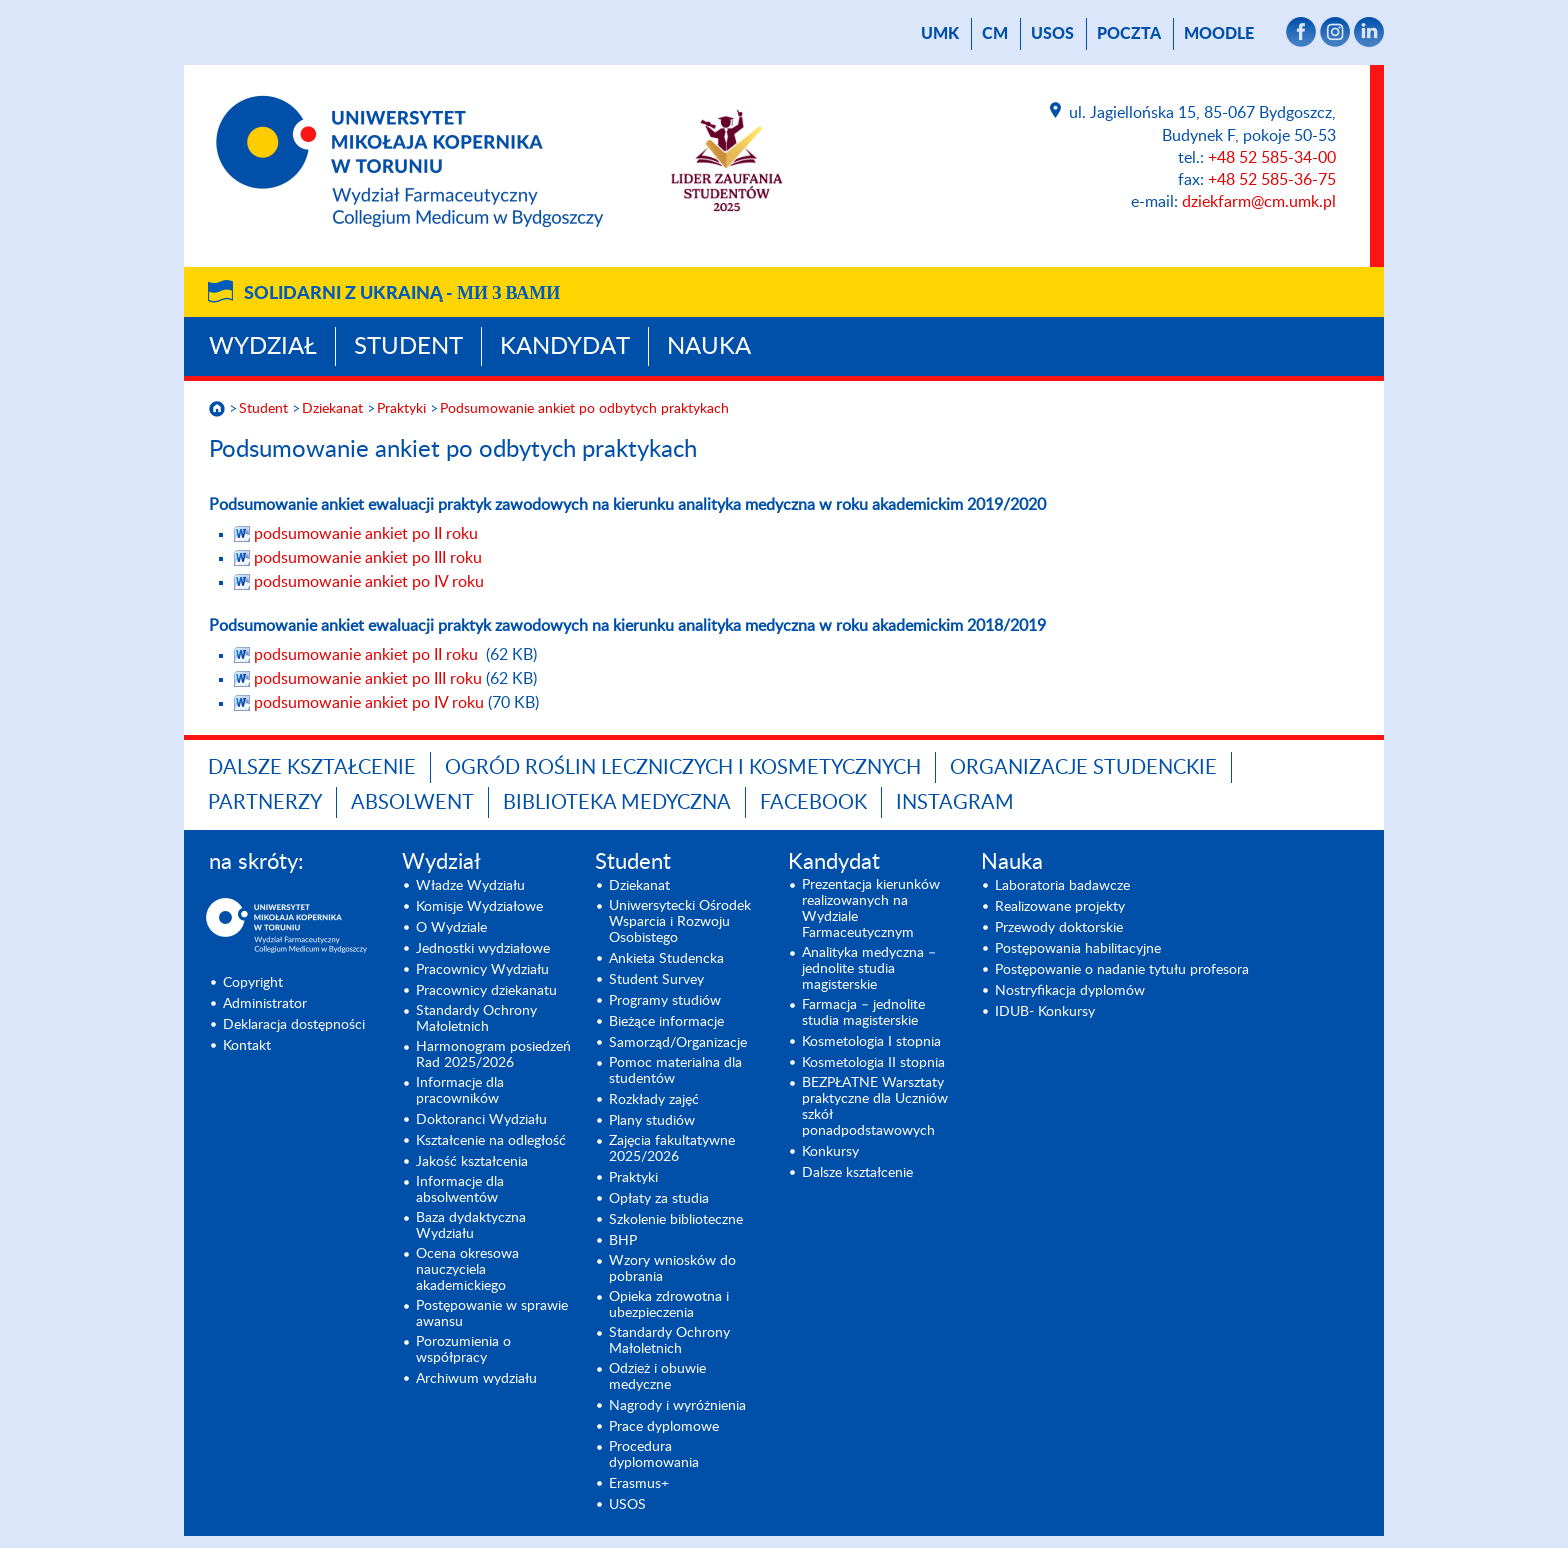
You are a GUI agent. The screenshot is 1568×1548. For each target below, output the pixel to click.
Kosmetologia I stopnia (871, 1042)
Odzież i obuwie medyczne (657, 1377)
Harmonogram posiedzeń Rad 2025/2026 (493, 1055)
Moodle (1219, 34)
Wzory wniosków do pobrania (672, 1269)
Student (408, 347)
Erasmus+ (639, 1484)
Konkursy (830, 1152)
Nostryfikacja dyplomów (1070, 991)
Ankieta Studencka (666, 959)
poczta (1129, 34)
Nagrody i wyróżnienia (677, 1406)
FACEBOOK (813, 803)
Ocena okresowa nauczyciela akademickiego (467, 1270)
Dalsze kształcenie (312, 768)
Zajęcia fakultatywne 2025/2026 (672, 1149)
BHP (623, 1241)
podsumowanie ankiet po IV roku (369, 582)
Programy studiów (665, 1001)
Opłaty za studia (659, 1199)
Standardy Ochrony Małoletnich (476, 1019)
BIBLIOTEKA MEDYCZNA (617, 803)
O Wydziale (451, 928)
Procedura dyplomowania (654, 1455)
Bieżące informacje (666, 1022)
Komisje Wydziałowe (479, 907)
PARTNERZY (265, 803)
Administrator (265, 1004)
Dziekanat (332, 409)
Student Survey (656, 980)
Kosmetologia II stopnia (873, 1063)
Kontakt (247, 1046)
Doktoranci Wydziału (481, 1120)
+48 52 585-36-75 (1272, 180)
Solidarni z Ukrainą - (402, 294)
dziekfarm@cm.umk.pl (1259, 202)
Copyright (253, 983)
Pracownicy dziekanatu (486, 991)
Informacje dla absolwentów (460, 1190)
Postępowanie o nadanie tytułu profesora (1122, 970)
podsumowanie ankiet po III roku (368, 558)
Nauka (709, 347)
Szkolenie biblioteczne (676, 1220)
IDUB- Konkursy (1045, 1012)
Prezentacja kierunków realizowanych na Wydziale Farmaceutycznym (871, 909)
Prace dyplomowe (664, 1427)
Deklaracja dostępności (294, 1025)
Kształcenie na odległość (491, 1141)
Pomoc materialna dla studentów (675, 1071)
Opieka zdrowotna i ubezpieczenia (669, 1305)
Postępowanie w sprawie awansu (492, 1314)
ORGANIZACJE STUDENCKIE (1083, 768)
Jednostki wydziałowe (483, 949)
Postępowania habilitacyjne (1078, 949)
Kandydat (565, 347)
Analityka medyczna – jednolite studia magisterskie (869, 969)
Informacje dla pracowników (460, 1091)
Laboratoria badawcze (1062, 886)
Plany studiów (652, 1121)
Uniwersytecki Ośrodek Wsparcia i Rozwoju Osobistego (680, 922)
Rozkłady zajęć (654, 1100)
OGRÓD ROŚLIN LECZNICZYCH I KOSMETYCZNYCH (683, 768)
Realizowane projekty (1060, 907)
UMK (940, 34)
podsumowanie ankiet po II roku (366, 534)
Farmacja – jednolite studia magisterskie (863, 1013)
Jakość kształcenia (472, 1162)
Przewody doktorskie (1059, 928)
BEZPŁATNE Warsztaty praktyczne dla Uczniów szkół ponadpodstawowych (875, 1107)
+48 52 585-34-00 (1272, 158)
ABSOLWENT (412, 803)
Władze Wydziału (470, 886)
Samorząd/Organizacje (678, 1043)
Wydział (263, 347)
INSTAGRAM (955, 803)
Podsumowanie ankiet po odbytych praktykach (584, 409)
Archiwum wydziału (476, 1379)
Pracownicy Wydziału (482, 970)
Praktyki (401, 409)
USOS (1052, 34)
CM (995, 34)
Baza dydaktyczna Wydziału (471, 1226)
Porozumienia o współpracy (463, 1350)
